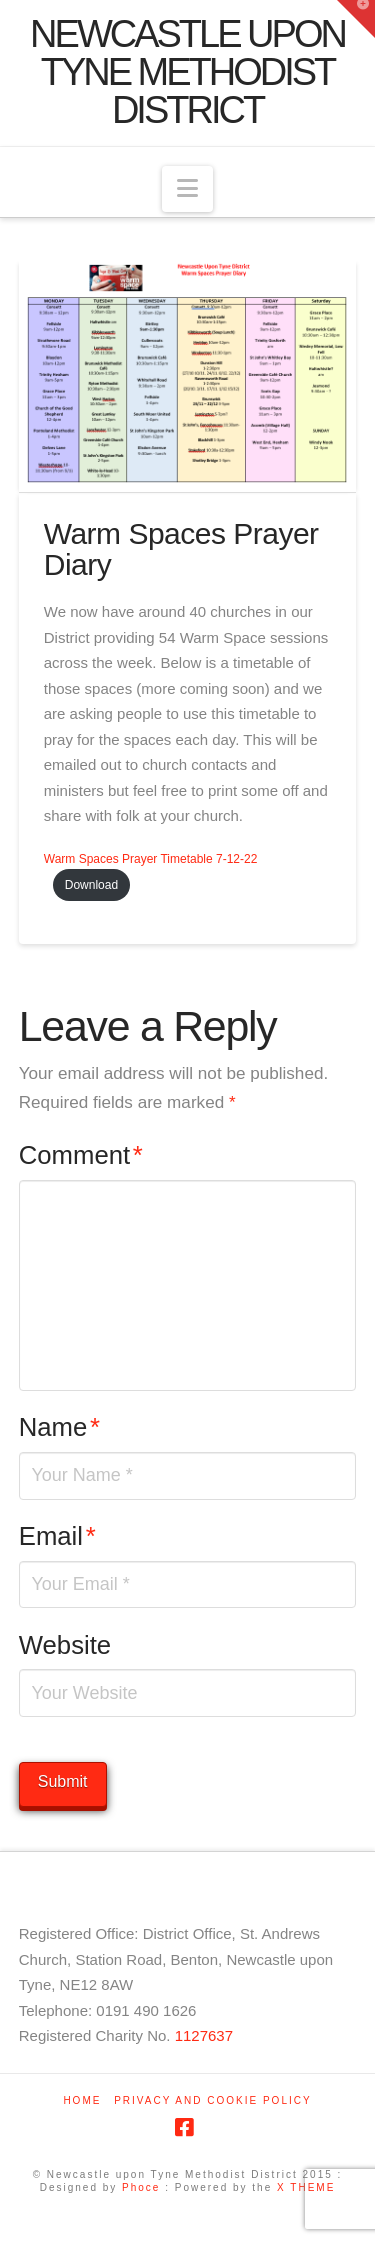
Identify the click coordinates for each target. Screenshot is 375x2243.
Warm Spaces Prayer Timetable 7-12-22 (151, 859)
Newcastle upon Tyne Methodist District (187, 72)
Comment (81, 1155)
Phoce (141, 2187)
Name (59, 1427)
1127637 (204, 2035)
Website (65, 1645)
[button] (187, 189)
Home (82, 2100)
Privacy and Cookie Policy (212, 2100)
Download (91, 885)
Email (57, 1536)
